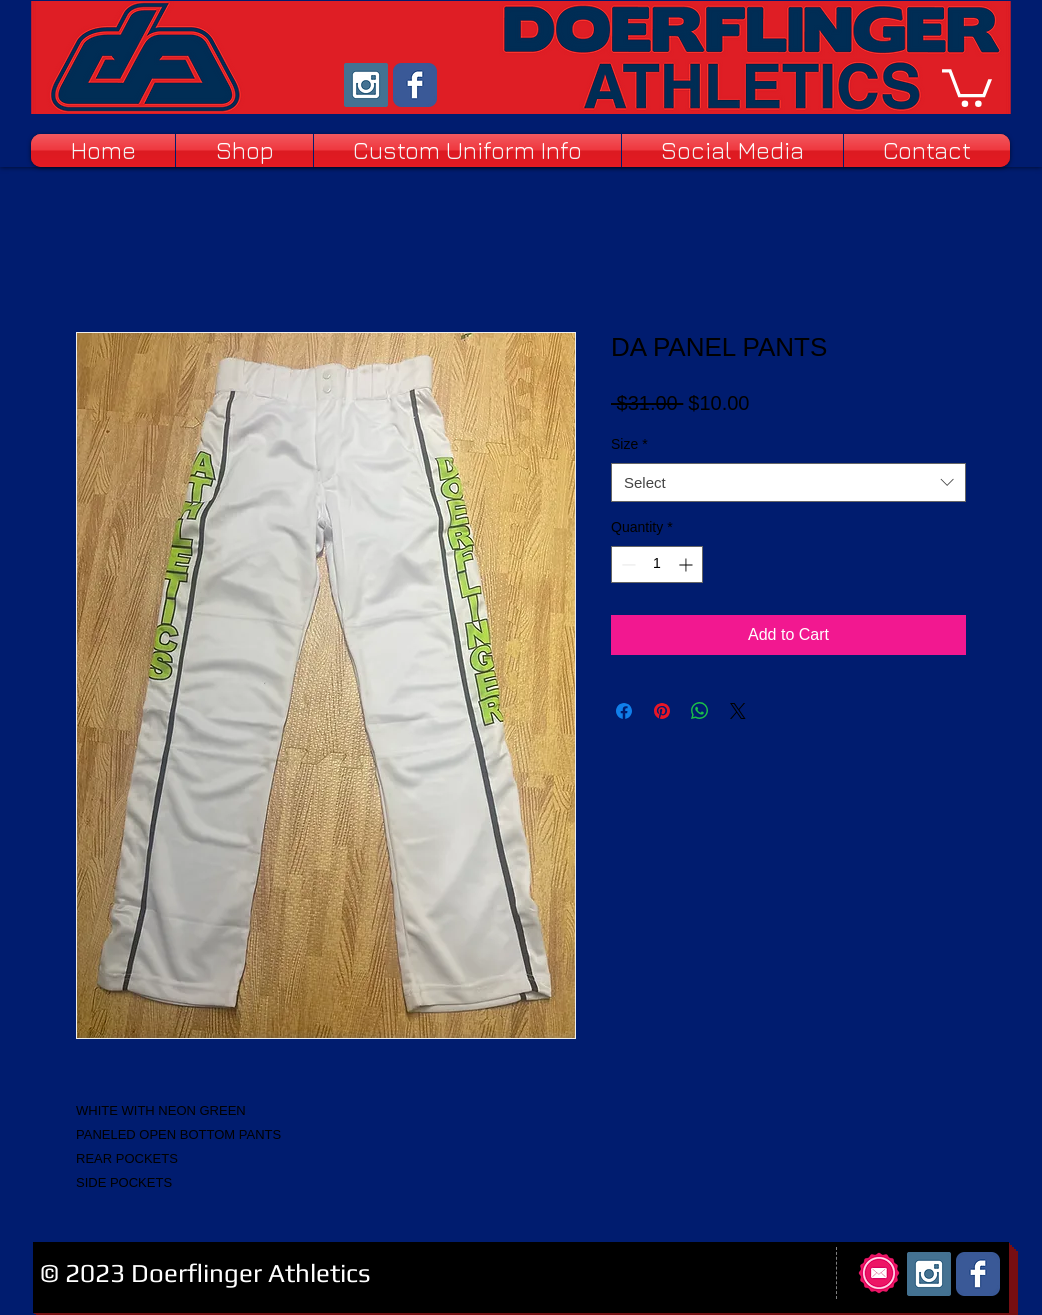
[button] (967, 86)
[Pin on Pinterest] (662, 711)
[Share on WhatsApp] (700, 711)
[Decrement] (626, 564)
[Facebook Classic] (415, 85)
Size (629, 444)
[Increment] (687, 564)
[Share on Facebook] (624, 711)
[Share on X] (738, 711)
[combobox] (788, 482)
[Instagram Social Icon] (366, 85)
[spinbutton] (657, 564)
